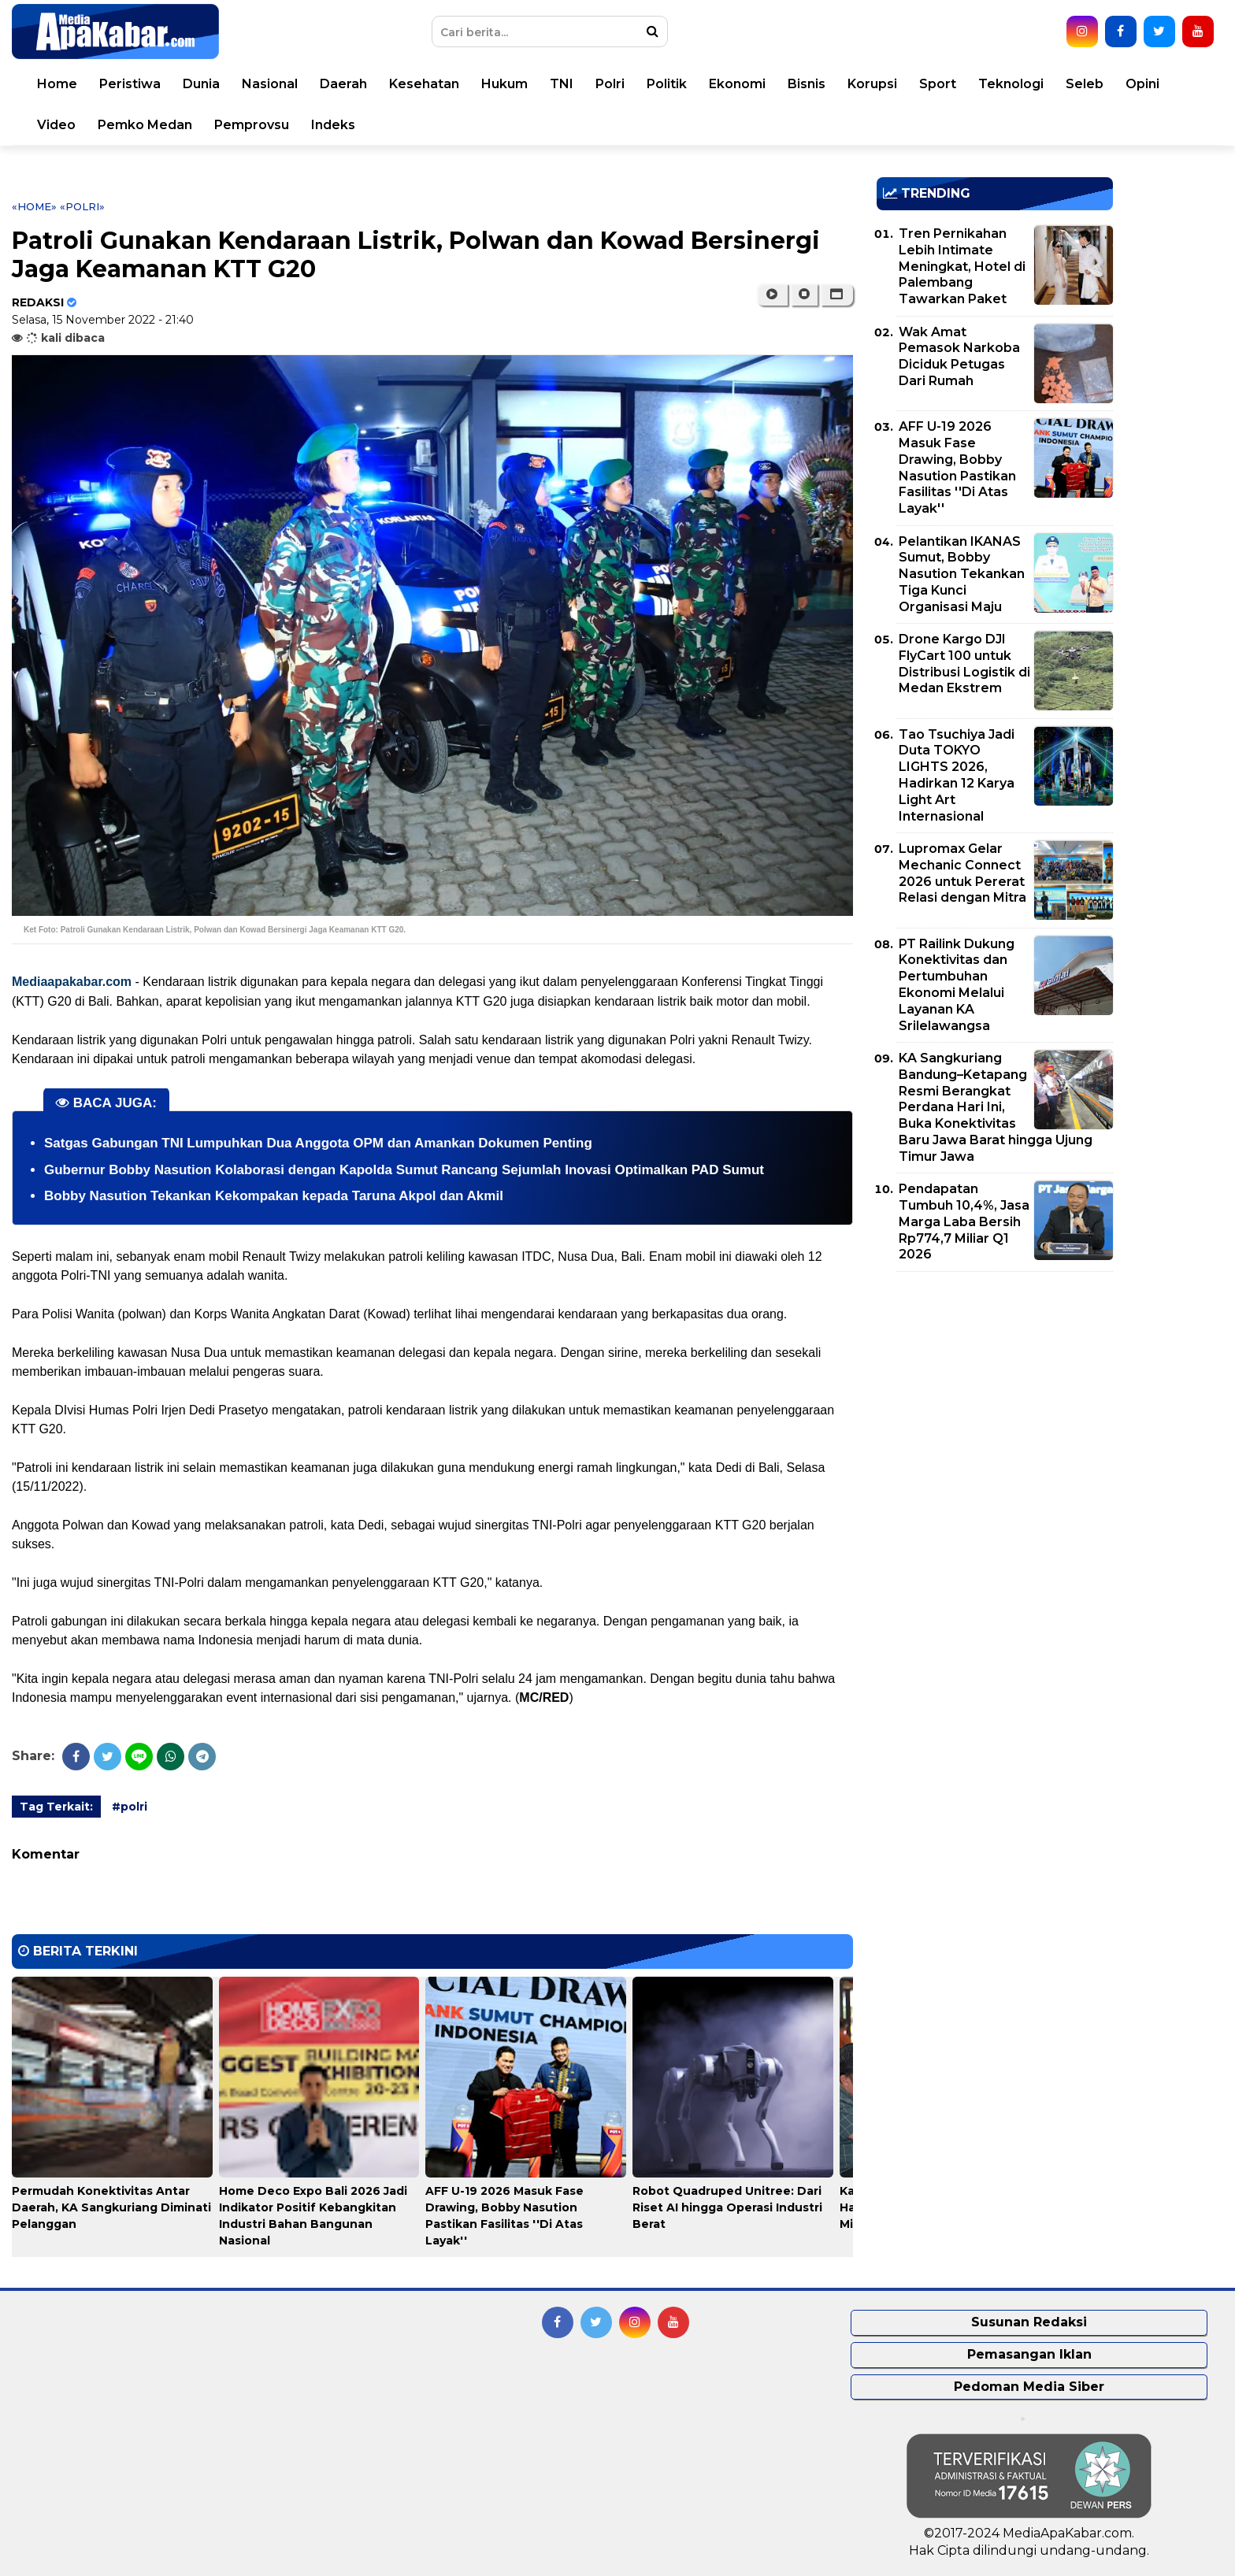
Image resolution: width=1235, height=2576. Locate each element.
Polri (610, 83)
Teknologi (1011, 83)
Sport (937, 83)
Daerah (343, 83)
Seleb (1084, 83)
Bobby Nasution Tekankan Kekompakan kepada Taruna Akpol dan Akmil (273, 1195)
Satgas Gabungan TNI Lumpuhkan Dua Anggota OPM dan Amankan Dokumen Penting (318, 1143)
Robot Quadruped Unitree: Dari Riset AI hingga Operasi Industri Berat (727, 2207)
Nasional (270, 83)
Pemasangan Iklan (1029, 2354)
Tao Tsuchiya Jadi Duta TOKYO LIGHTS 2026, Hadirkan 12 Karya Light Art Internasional (956, 775)
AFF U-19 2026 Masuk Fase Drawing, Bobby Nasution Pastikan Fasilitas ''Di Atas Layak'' (957, 467)
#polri (129, 1806)
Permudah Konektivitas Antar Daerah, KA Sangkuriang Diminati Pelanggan (111, 2207)
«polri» (82, 206)
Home (57, 83)
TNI (561, 83)
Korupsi (872, 83)
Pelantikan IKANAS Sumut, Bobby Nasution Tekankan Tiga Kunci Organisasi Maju (962, 574)
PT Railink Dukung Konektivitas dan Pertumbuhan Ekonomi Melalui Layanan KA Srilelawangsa (956, 984)
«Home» (34, 206)
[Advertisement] (995, 1393)
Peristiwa (130, 83)
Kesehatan (424, 83)
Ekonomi (737, 83)
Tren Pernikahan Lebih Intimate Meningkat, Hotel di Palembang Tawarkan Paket (962, 266)
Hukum (504, 83)
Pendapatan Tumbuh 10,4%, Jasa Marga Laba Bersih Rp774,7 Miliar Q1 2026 (964, 1221)
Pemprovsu (251, 124)
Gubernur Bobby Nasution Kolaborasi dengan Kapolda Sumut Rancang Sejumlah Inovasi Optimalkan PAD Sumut (404, 1169)
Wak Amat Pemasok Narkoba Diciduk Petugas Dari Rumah (959, 356)
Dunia (201, 83)
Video (56, 124)
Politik (667, 83)
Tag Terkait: (56, 1806)
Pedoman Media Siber (1029, 2386)
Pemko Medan (145, 124)
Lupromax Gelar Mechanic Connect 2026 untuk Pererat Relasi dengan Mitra (962, 873)
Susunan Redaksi (1029, 2322)
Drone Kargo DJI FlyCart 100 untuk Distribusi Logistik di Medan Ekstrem (964, 663)
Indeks (333, 124)
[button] (837, 295)
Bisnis (806, 83)
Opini (1142, 83)
